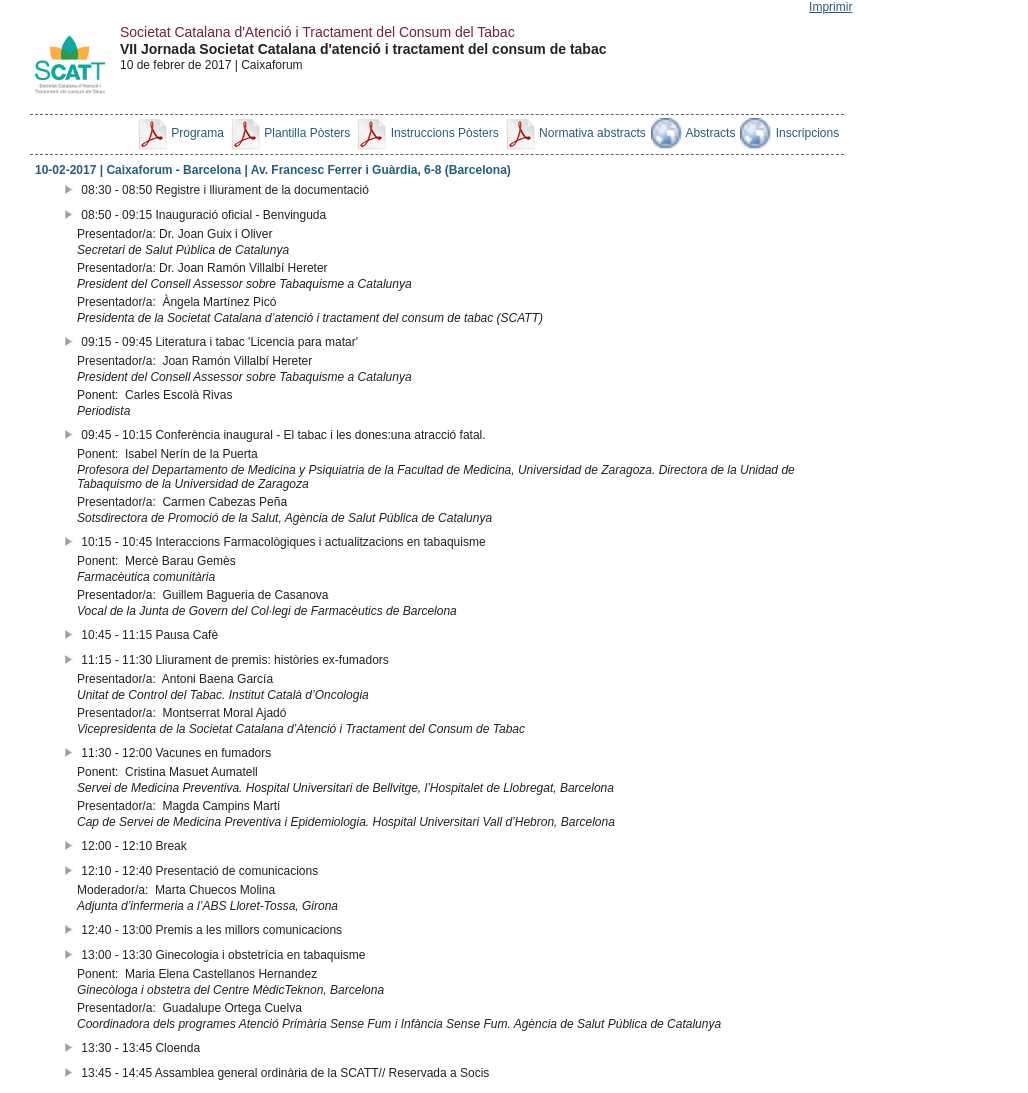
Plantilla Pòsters (289, 133)
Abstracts (693, 133)
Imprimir (830, 7)
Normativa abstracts (575, 133)
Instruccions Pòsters (426, 133)
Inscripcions (789, 133)
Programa (180, 133)
